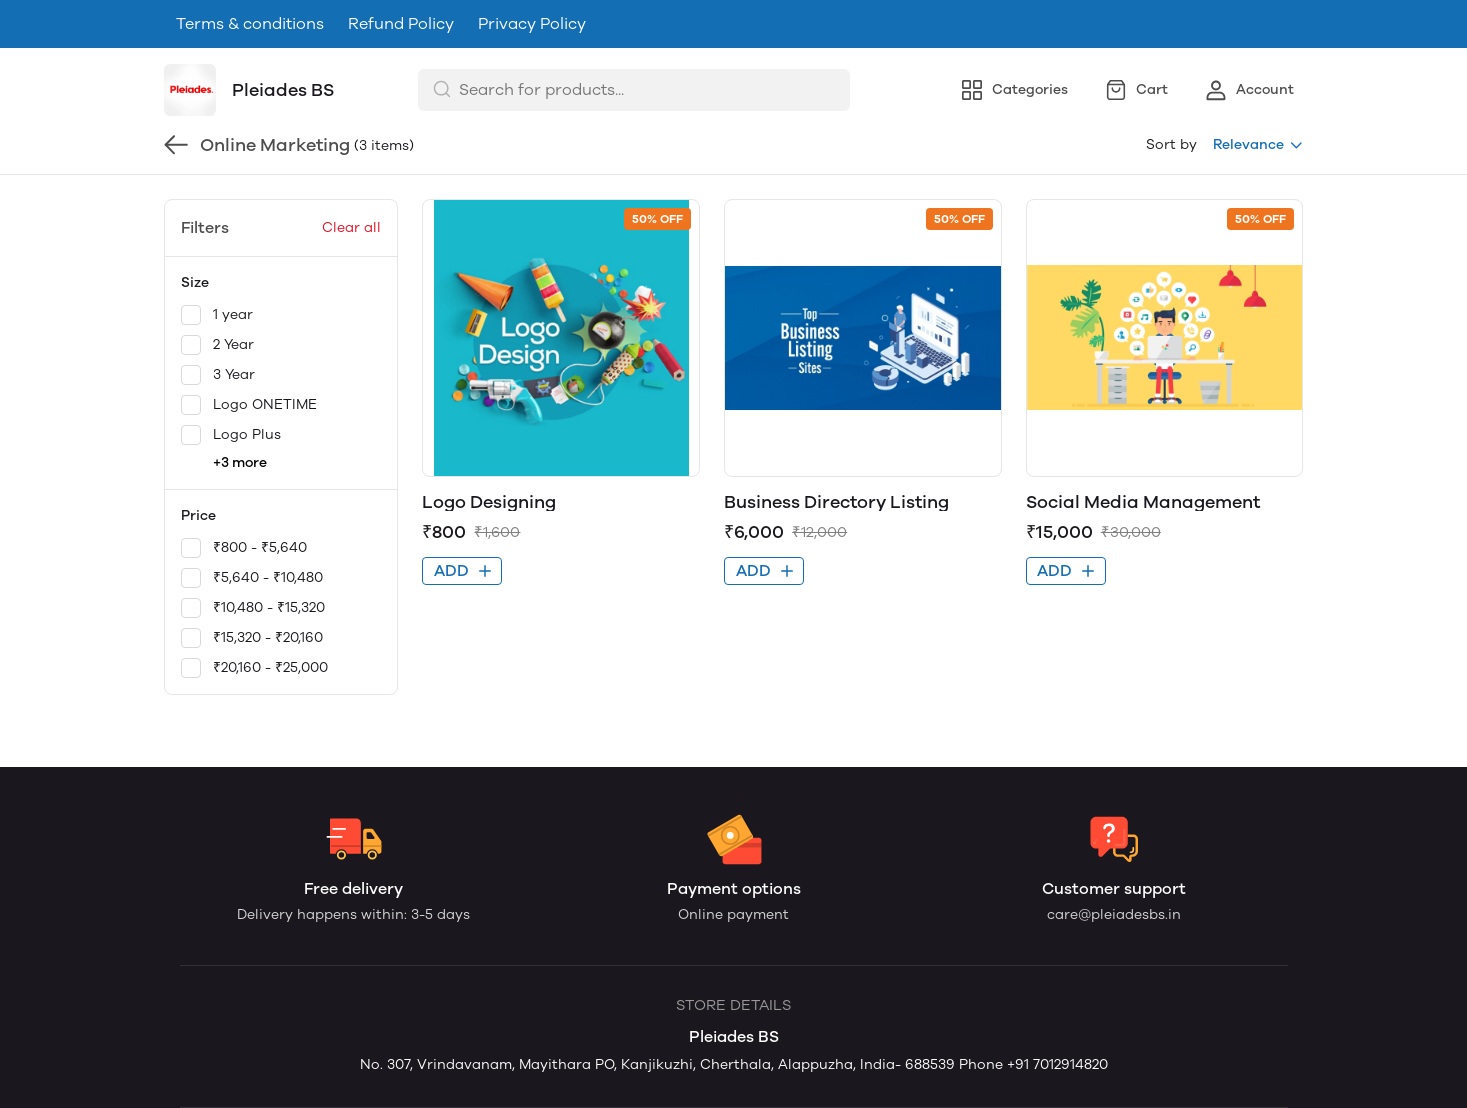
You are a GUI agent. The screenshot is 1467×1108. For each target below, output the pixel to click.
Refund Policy (401, 23)
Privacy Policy (532, 23)
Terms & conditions (250, 23)
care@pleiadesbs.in (1114, 914)
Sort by (1171, 144)
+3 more (240, 462)
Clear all (351, 227)
